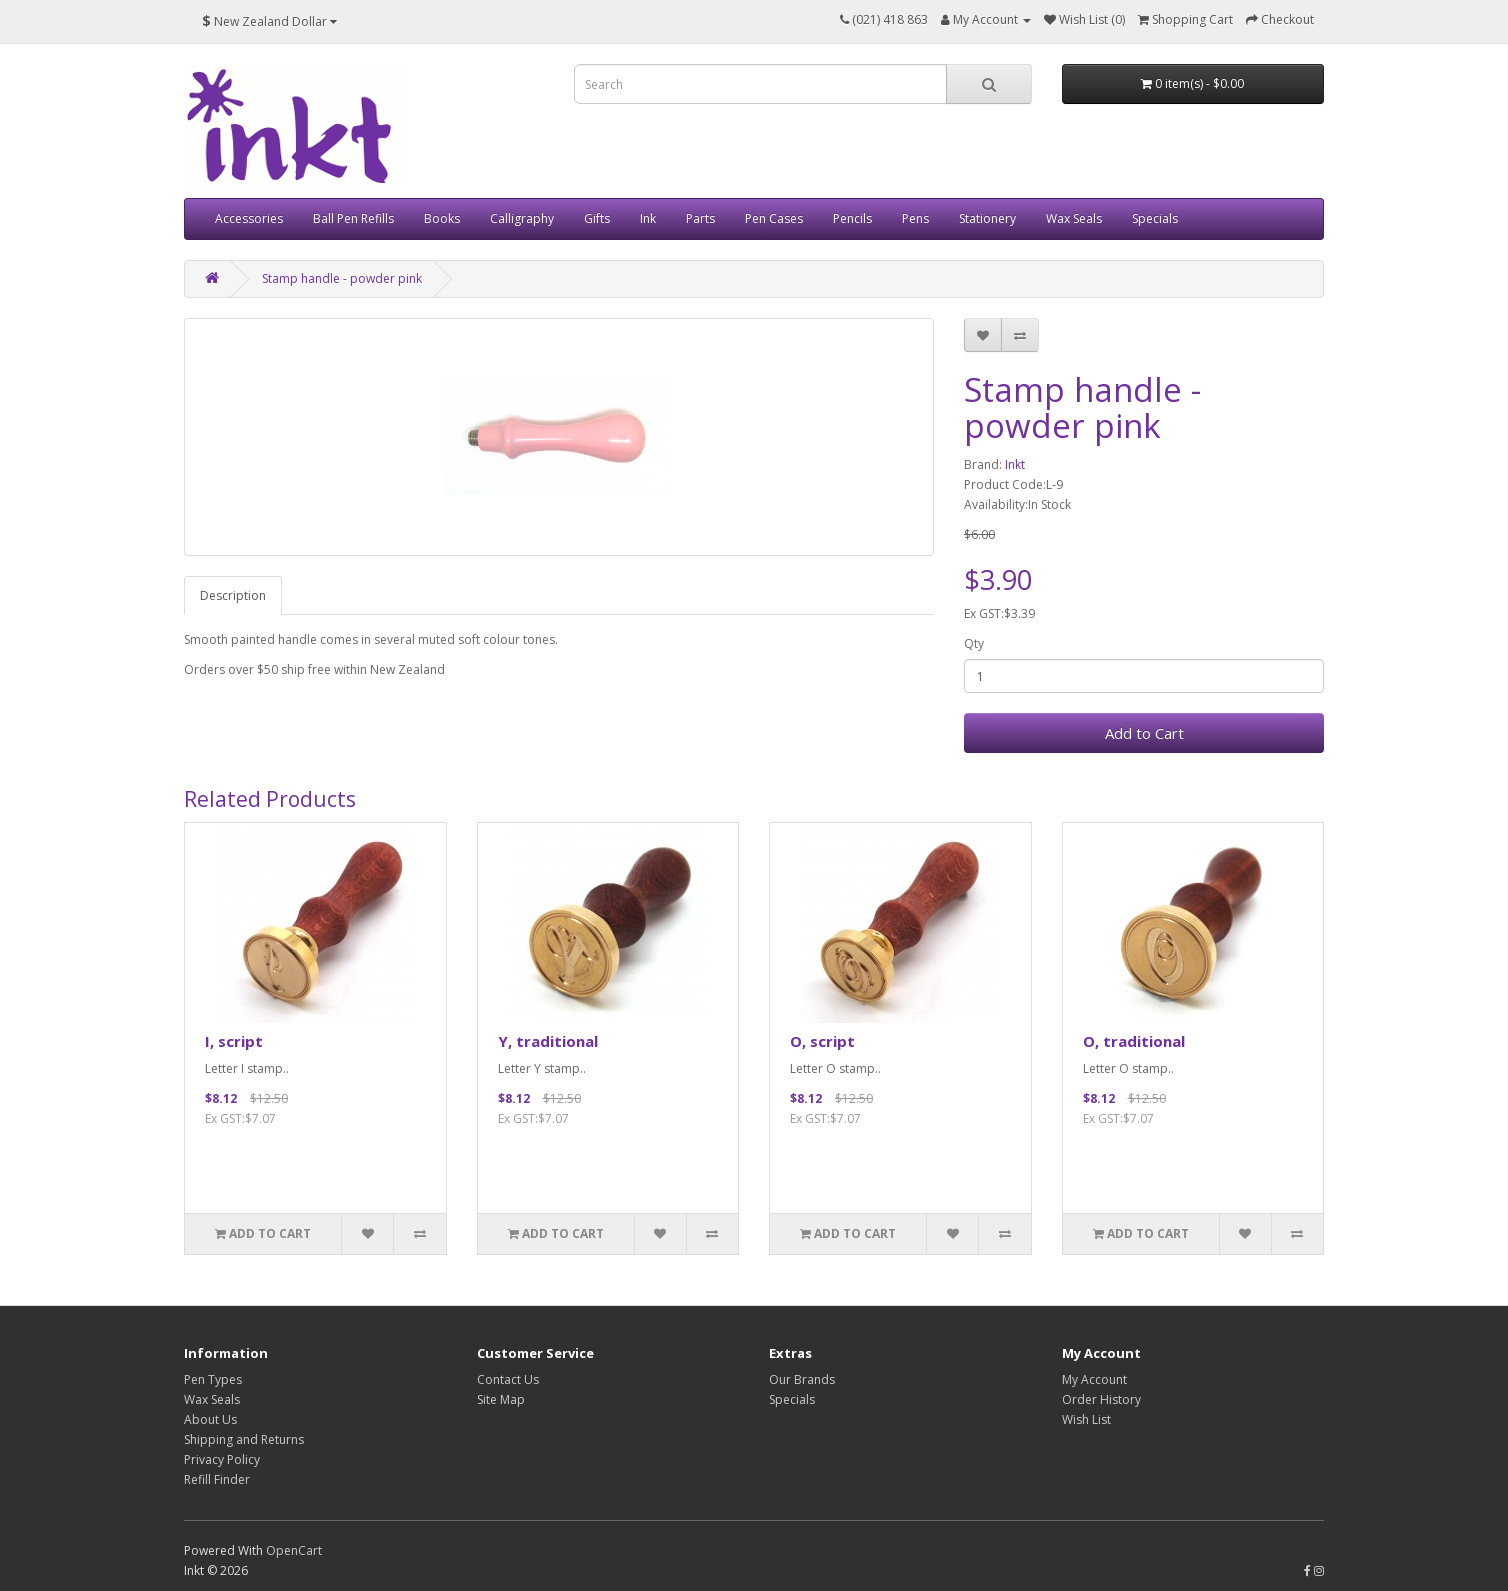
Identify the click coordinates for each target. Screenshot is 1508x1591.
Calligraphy (522, 218)
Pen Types (213, 1379)
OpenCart (294, 1550)
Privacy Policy (222, 1459)
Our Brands (802, 1379)
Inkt (1015, 464)
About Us (210, 1419)
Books (442, 218)
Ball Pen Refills (353, 218)
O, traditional (1134, 1041)
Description (233, 595)
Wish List (1086, 1419)
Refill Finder (217, 1479)
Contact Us (508, 1379)
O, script (822, 1041)
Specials (1155, 218)
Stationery (987, 218)
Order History (1101, 1399)
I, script (234, 1041)
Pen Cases (774, 218)
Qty (974, 643)
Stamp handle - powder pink (342, 278)
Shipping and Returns (244, 1439)
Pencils (852, 218)
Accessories (249, 218)
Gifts (597, 218)
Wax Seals (1074, 218)
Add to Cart (1144, 733)
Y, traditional (548, 1041)
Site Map (501, 1399)
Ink (648, 218)
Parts (700, 218)
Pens (915, 218)
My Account (1094, 1379)
